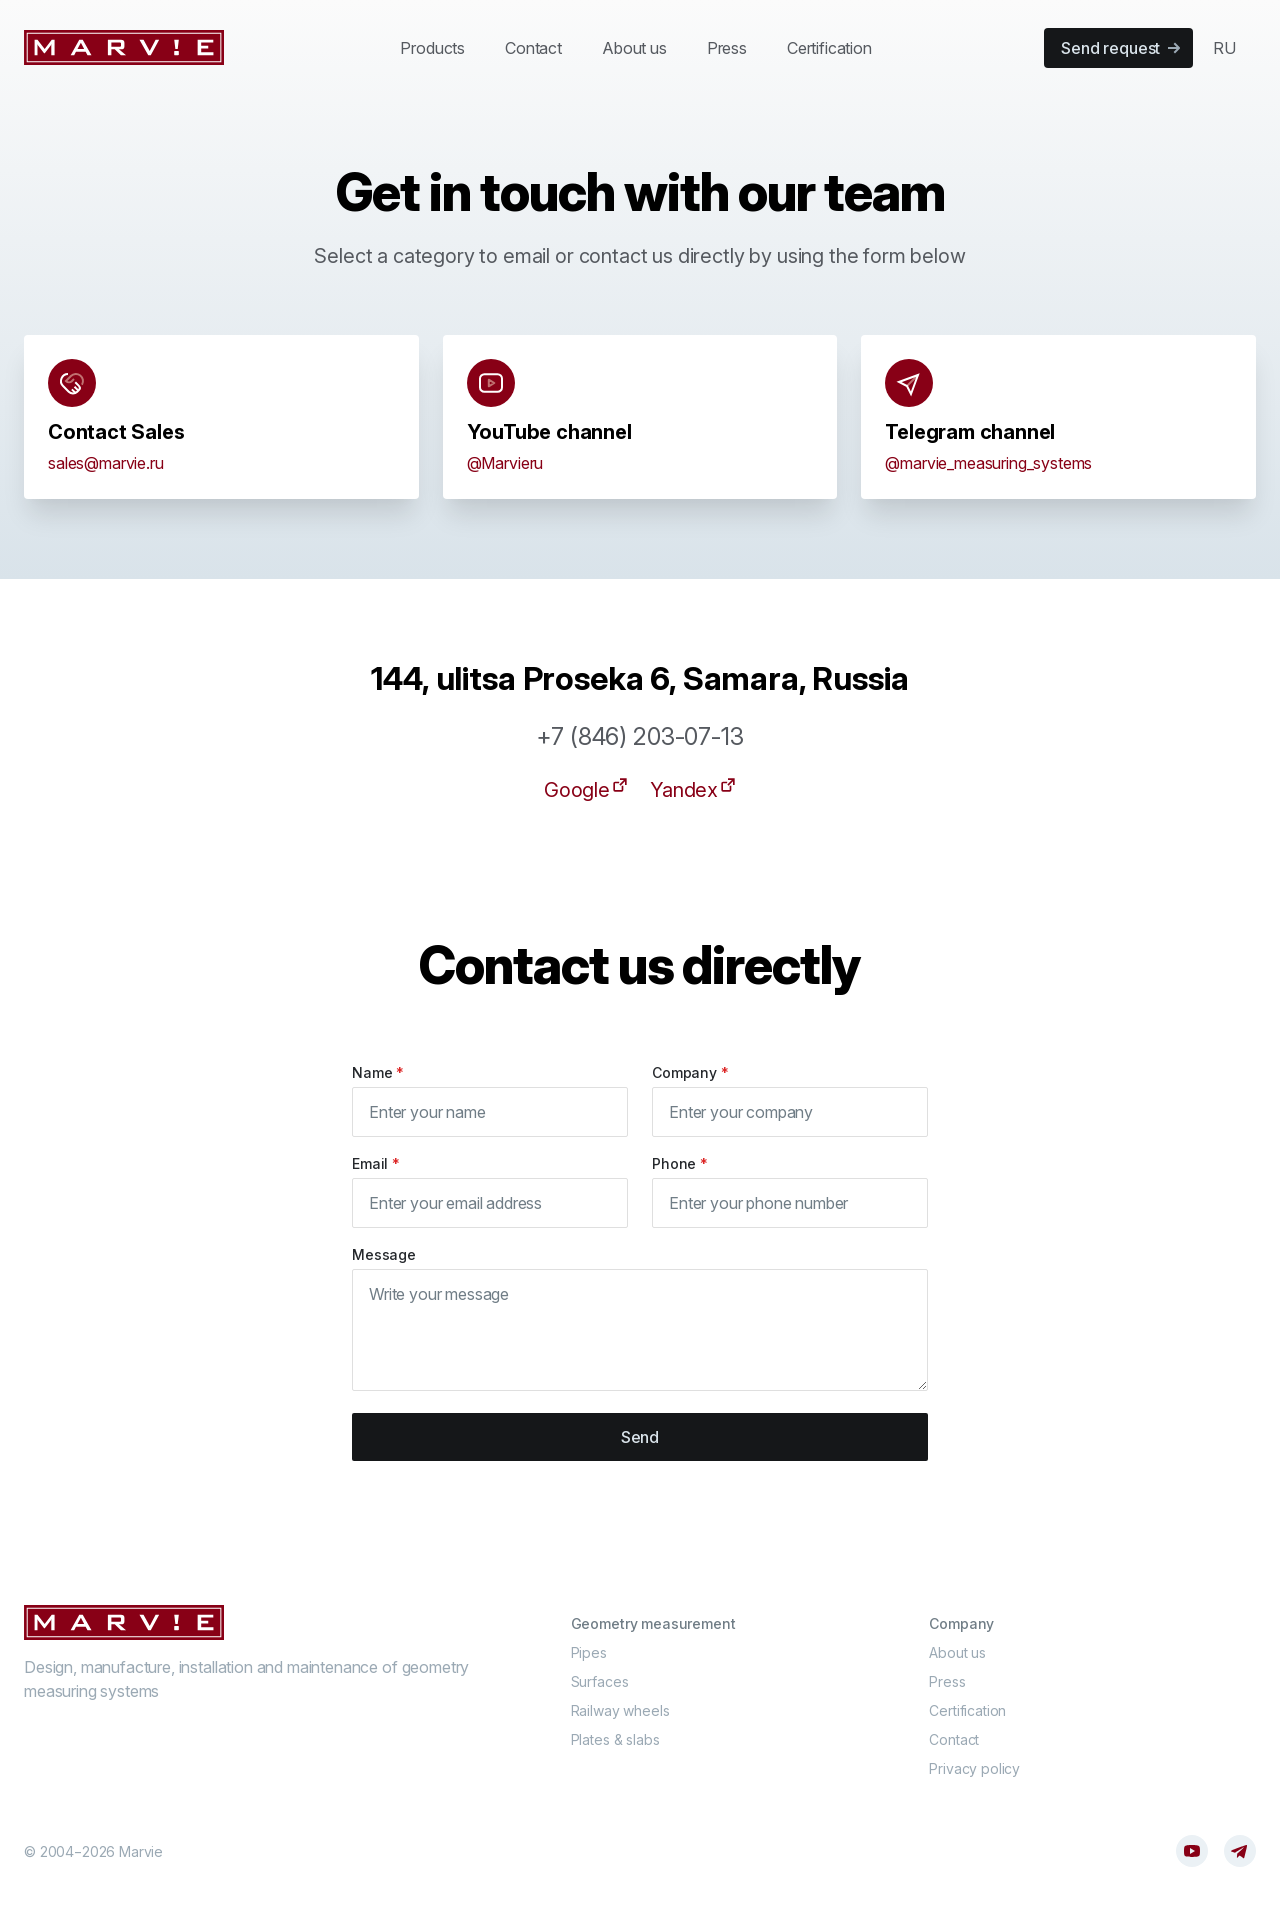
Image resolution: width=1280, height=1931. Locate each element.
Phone (680, 1163)
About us (634, 48)
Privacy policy (974, 1768)
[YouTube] (1192, 1851)
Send (640, 1437)
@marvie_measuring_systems (988, 463)
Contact (533, 48)
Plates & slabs (615, 1739)
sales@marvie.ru (106, 463)
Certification (829, 48)
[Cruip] (124, 1623)
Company (690, 1072)
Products (432, 48)
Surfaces (600, 1681)
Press (727, 48)
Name (378, 1072)
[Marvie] (124, 48)
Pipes (589, 1652)
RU (1224, 48)
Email (376, 1163)
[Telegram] (1240, 1851)
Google (587, 788)
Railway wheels (620, 1710)
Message (384, 1254)
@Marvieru (505, 463)
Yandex (694, 788)
